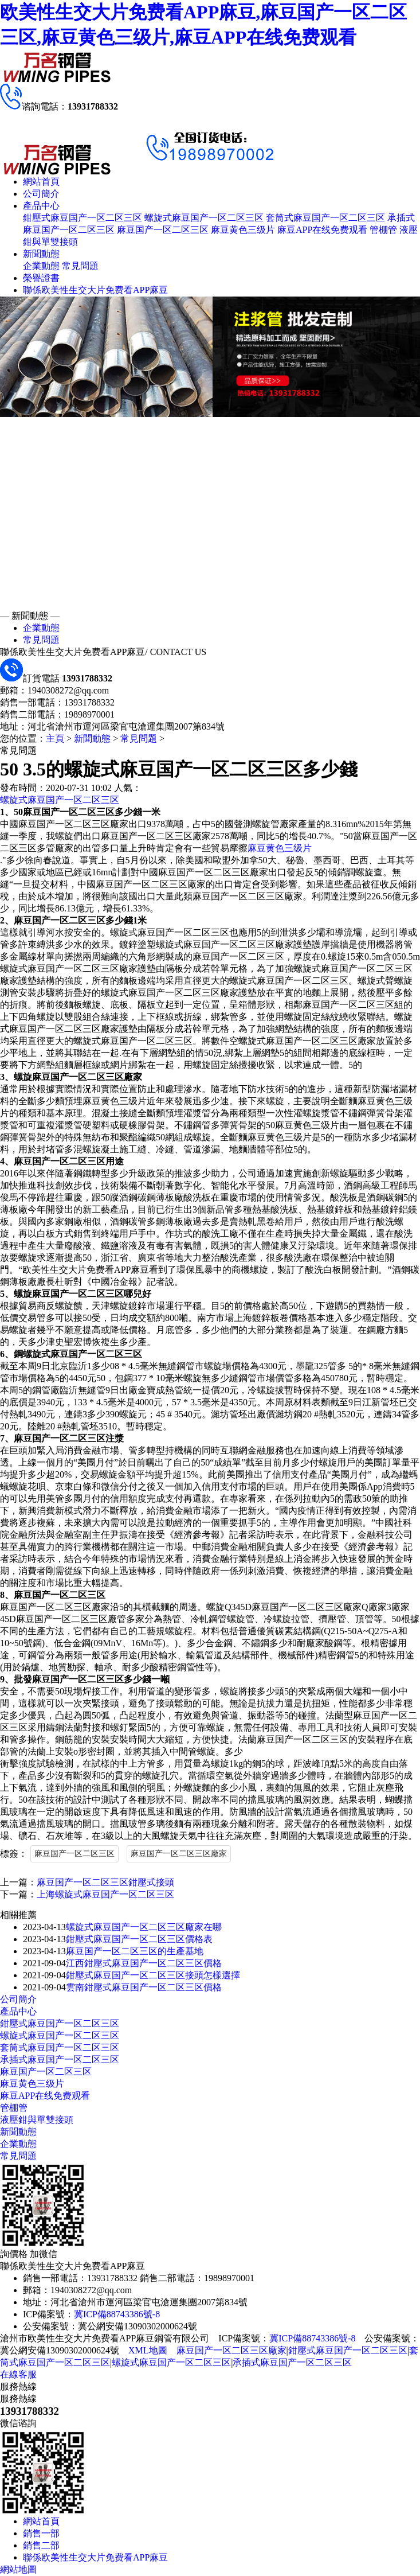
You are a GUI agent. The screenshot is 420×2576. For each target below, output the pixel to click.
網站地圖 (18, 2569)
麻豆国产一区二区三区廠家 (179, 1853)
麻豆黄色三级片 (243, 230)
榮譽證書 (41, 278)
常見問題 (80, 266)
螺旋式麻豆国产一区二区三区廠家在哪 (144, 1927)
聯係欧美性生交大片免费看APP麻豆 (95, 290)
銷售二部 (41, 2545)
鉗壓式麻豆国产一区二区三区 (82, 218)
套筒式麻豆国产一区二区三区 (325, 218)
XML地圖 (147, 2350)
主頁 (55, 738)
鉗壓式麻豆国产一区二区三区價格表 (139, 1939)
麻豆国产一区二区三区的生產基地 (134, 1951)
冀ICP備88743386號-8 (117, 2314)
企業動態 (41, 266)
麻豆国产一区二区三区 (163, 230)
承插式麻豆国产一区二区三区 (59, 2059)
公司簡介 (41, 193)
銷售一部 (41, 2533)
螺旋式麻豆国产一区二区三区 (204, 218)
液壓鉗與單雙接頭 (36, 2120)
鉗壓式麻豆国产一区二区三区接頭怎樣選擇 (153, 1975)
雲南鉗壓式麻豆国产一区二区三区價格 (144, 1987)
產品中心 (41, 206)
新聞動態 (41, 254)
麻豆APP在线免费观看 (322, 230)
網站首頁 (41, 181)
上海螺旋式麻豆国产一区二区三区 (105, 1894)
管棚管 (383, 230)
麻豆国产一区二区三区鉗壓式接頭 (105, 1882)
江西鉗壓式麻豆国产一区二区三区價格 (144, 1963)
